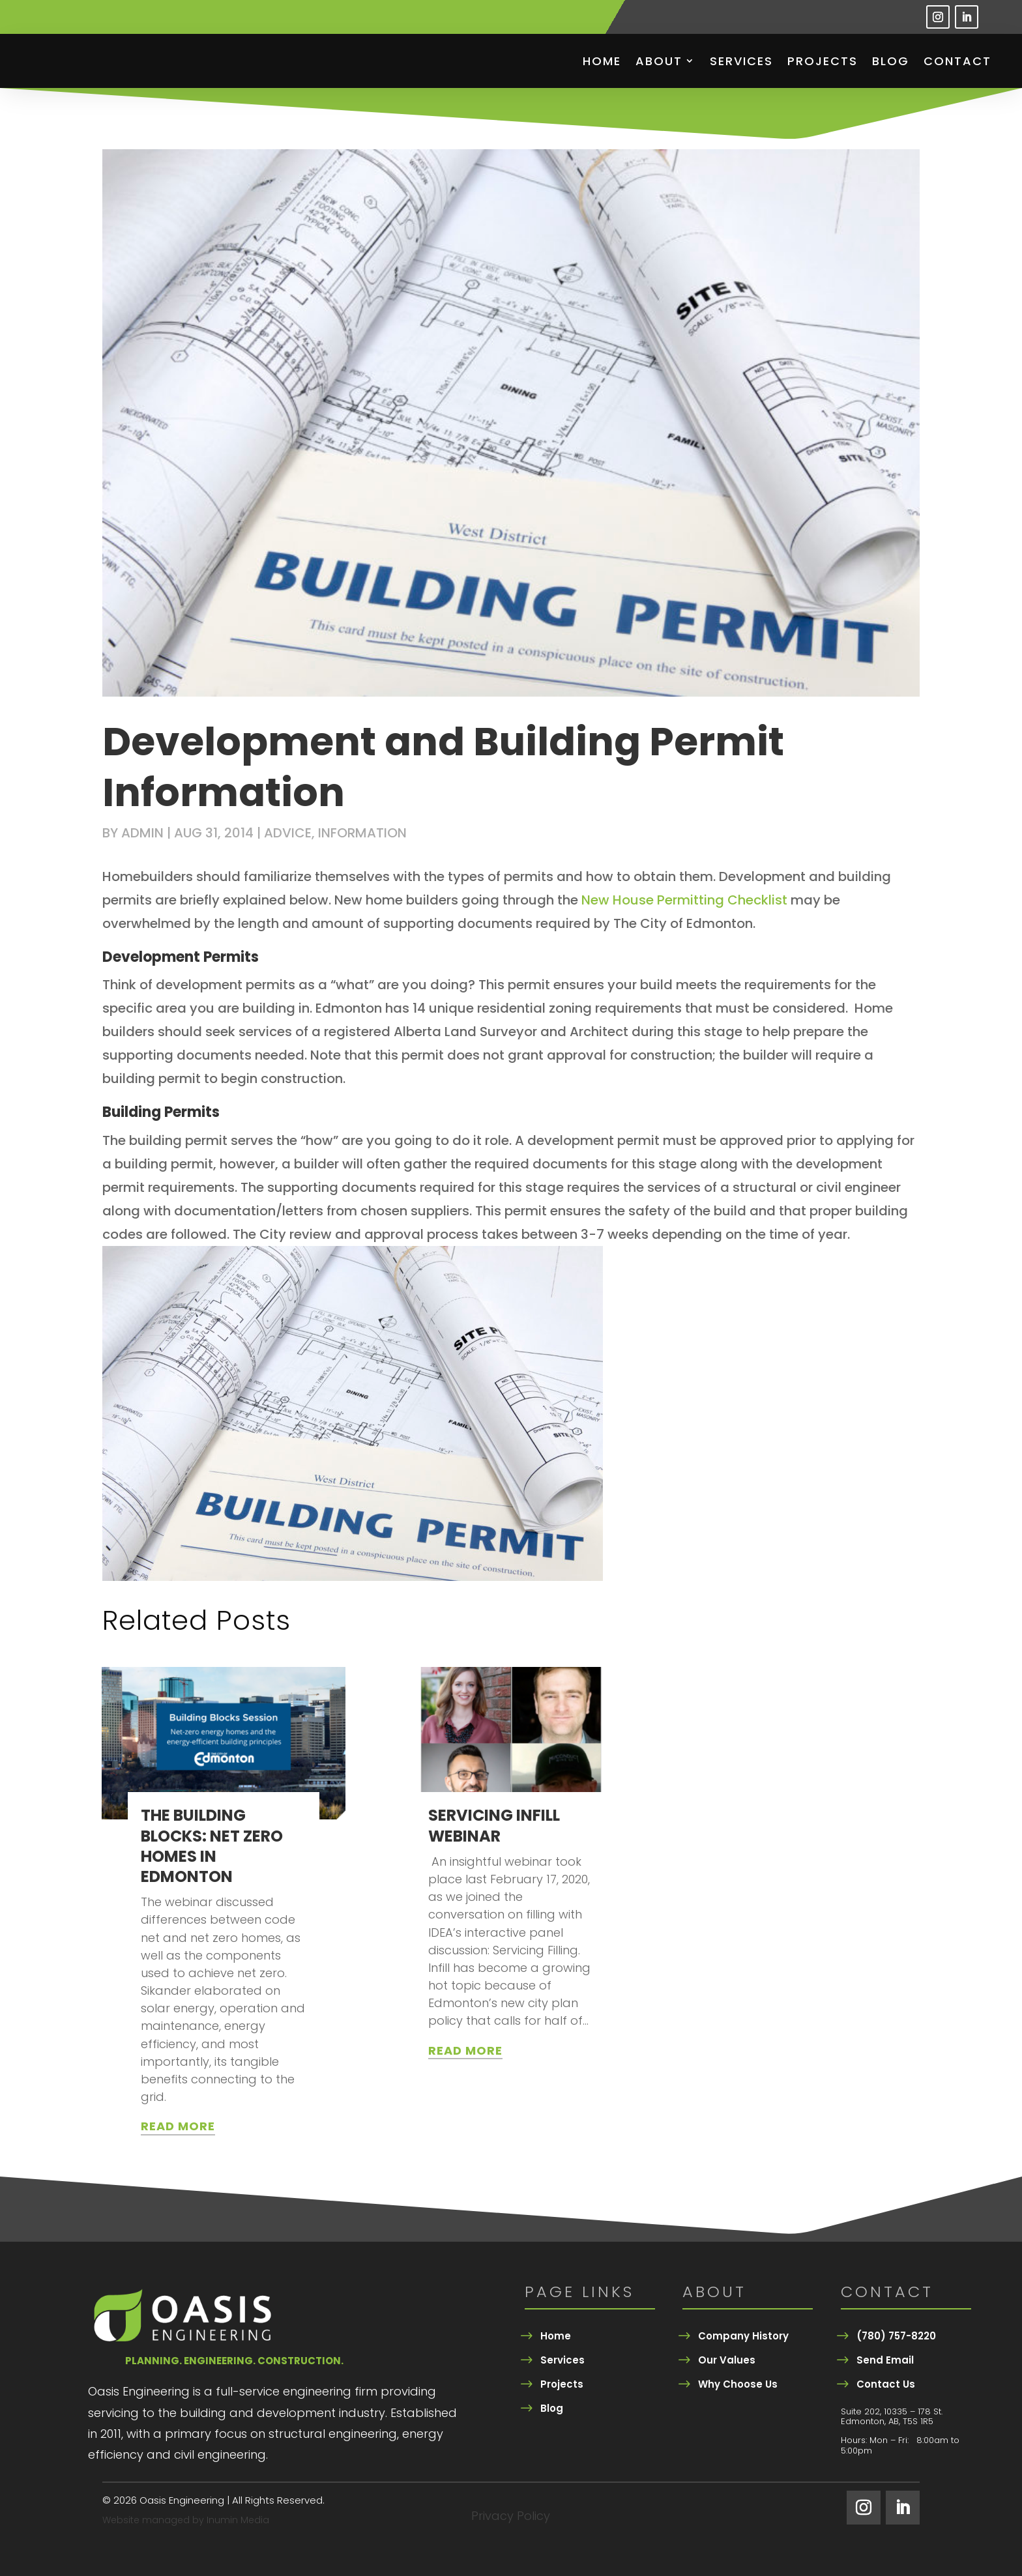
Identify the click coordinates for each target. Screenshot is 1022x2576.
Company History (743, 2336)
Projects (822, 61)
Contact (957, 61)
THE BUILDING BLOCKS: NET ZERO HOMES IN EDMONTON (212, 1845)
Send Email (885, 2360)
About (658, 61)
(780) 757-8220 (896, 2336)
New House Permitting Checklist (684, 900)
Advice (288, 833)
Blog (890, 61)
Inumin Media (238, 2519)
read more (178, 2126)
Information (362, 833)
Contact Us (885, 2384)
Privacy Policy (510, 2517)
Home (602, 61)
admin (142, 833)
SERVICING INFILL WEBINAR (494, 1825)
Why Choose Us (738, 2384)
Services (741, 61)
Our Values (726, 2360)
